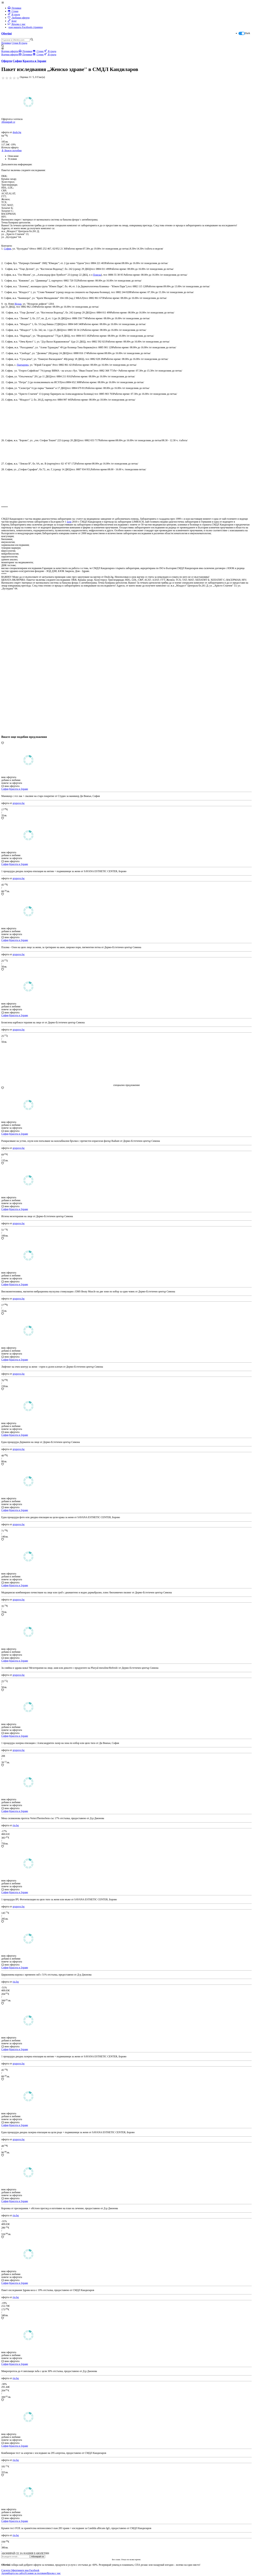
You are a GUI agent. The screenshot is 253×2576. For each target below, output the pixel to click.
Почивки (14, 8)
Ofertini (6, 33)
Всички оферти (10, 51)
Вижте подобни (11, 150)
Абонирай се (8, 122)
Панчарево (23, 364)
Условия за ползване (36, 2573)
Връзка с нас (16, 24)
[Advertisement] (25, 638)
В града (14, 14)
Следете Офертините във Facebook (20, 2570)
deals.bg (17, 132)
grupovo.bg (18, 803)
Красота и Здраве (18, 789)
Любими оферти (19, 17)
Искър (18, 303)
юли (69, 521)
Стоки (13, 11)
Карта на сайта (16, 2573)
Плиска (97, 274)
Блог (12, 21)
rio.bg (16, 1825)
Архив (4, 2573)
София (7, 248)
